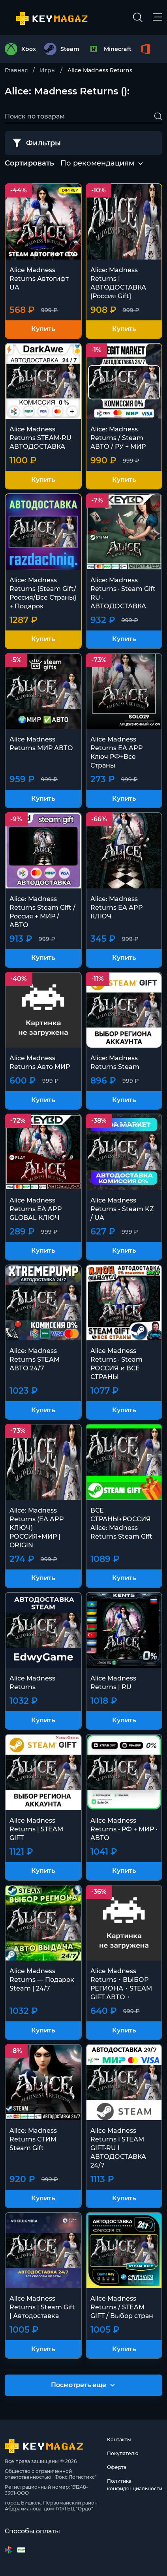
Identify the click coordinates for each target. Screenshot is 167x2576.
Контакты (119, 2439)
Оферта (116, 2467)
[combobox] (97, 163)
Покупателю (123, 2453)
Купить (43, 329)
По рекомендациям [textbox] (97, 163)
